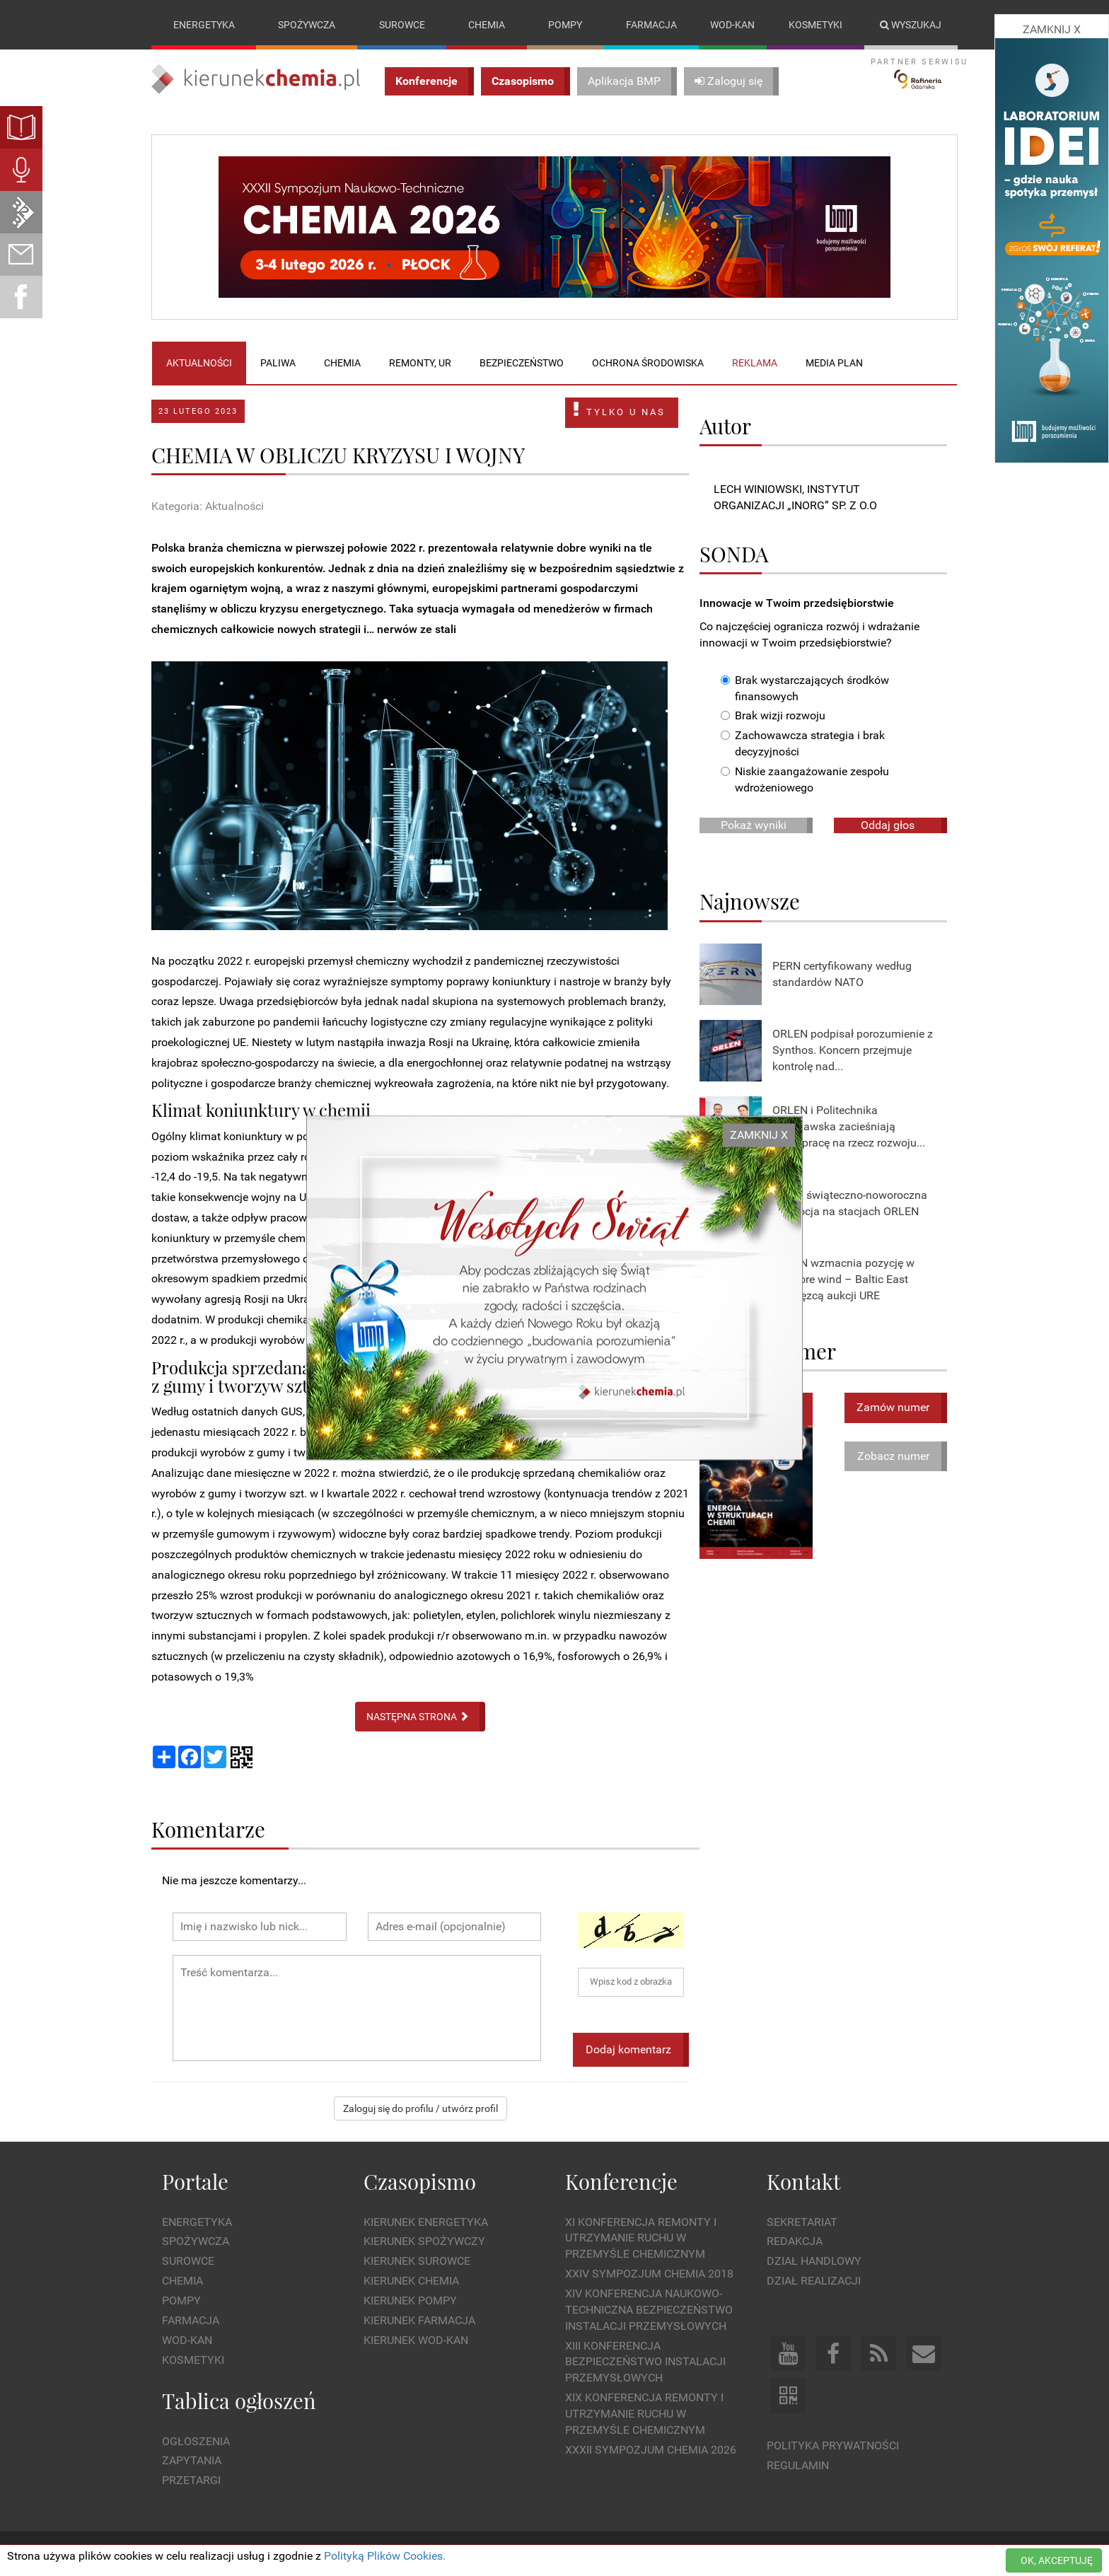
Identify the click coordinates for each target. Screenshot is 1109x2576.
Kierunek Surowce (417, 2261)
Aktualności (199, 363)
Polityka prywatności (833, 2445)
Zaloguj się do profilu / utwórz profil (420, 2109)
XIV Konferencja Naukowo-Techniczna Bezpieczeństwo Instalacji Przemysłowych (649, 2310)
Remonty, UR (420, 363)
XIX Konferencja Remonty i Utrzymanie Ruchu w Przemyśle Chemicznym (644, 2414)
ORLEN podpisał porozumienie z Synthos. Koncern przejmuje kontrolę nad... (852, 1051)
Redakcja (795, 2242)
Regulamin (798, 2465)
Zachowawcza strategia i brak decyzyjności (803, 743)
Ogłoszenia (196, 2441)
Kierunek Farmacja (419, 2320)
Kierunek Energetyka (426, 2222)
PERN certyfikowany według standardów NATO (842, 974)
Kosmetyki (815, 24)
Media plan (834, 363)
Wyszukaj (910, 24)
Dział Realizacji (814, 2280)
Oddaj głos (888, 825)
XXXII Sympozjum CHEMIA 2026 (650, 2449)
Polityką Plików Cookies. (385, 2556)
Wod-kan (732, 24)
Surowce (402, 24)
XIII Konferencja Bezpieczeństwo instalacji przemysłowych (645, 2362)
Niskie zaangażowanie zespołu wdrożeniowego (805, 779)
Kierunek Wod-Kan (416, 2340)
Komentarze (208, 1829)
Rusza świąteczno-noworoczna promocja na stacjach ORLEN (849, 1203)
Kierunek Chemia (411, 2280)
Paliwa (278, 363)
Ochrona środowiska (648, 363)
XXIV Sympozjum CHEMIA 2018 (649, 2273)
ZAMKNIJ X (759, 1135)
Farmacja (651, 24)
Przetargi (191, 2481)
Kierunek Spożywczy (424, 2242)
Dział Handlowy (814, 2261)
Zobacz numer (893, 1456)
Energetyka (204, 24)
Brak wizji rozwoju (773, 716)
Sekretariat (802, 2222)
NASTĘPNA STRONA (417, 1716)
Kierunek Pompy (410, 2300)
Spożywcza (306, 24)
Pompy (565, 24)
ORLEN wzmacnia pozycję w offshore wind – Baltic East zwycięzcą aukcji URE (843, 1280)
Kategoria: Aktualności (207, 506)
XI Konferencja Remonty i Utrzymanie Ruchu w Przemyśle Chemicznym (640, 2238)
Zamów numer (893, 1407)
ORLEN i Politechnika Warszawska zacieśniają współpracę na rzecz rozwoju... (848, 1127)
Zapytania (191, 2461)
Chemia (486, 24)
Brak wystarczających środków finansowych (805, 688)
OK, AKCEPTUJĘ (1057, 2560)
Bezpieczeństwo (522, 363)
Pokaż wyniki (753, 825)
